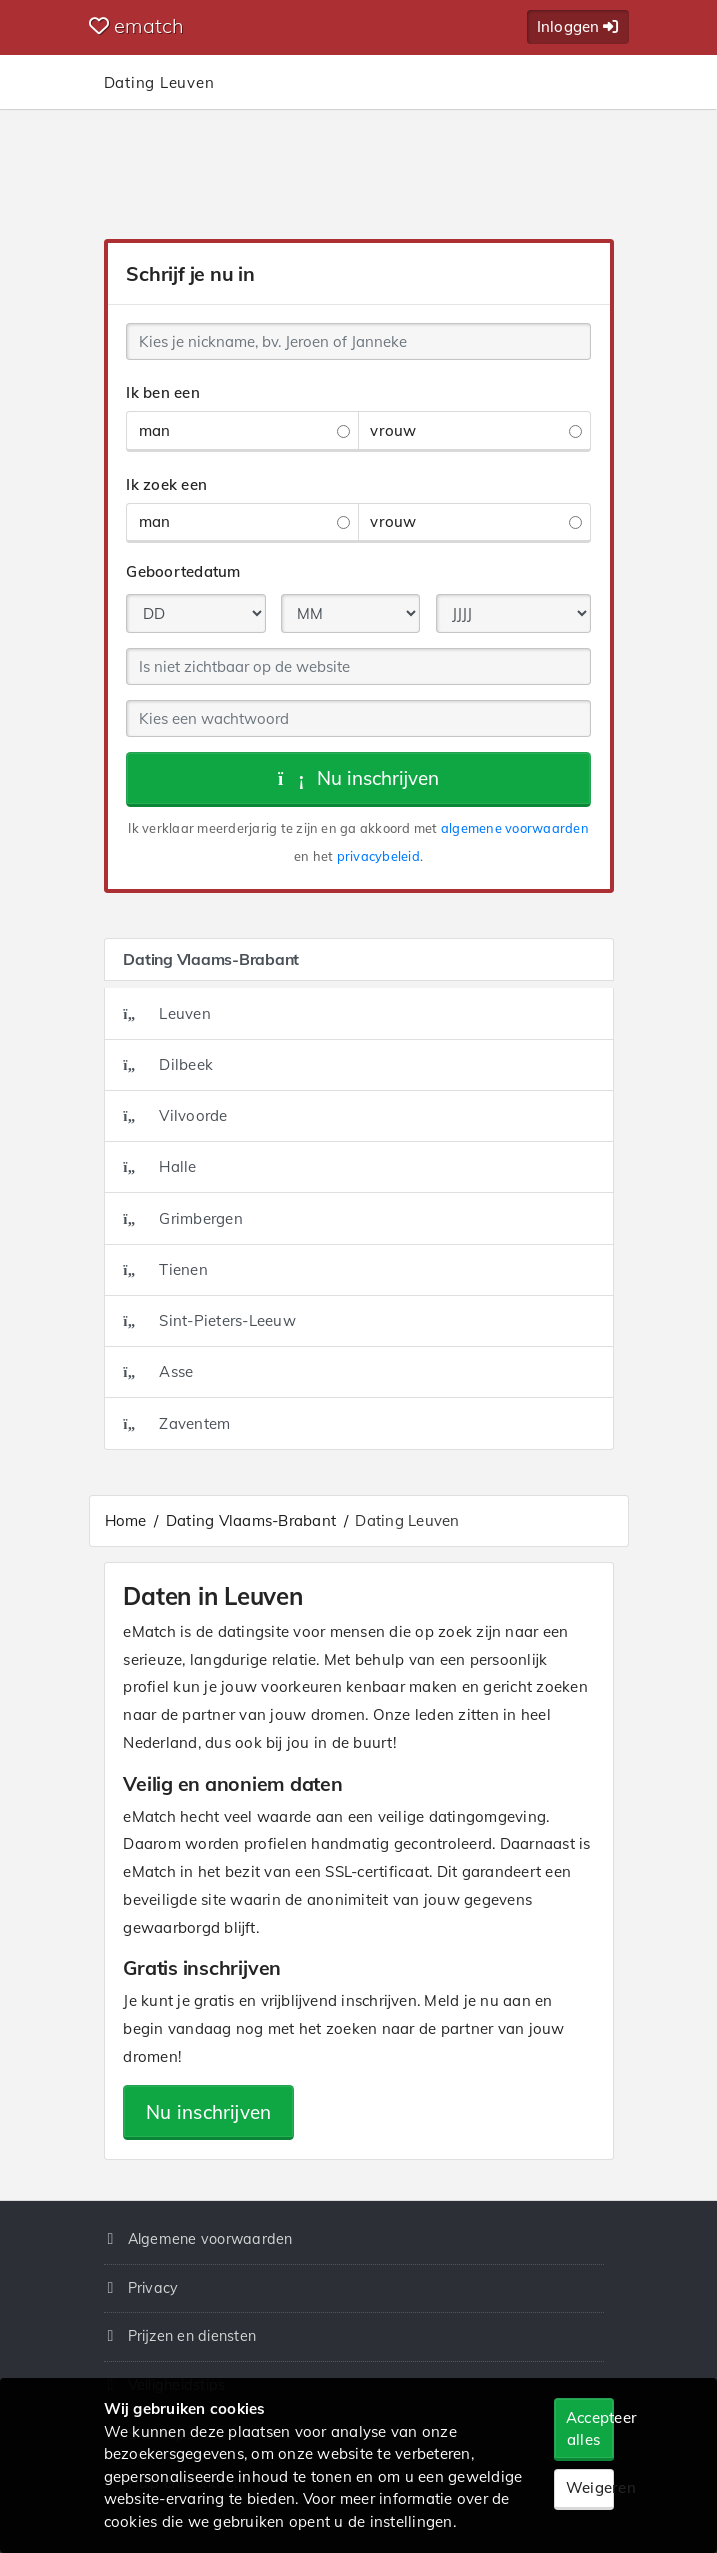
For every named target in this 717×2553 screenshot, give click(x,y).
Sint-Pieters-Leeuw (209, 1320)
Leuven (167, 1013)
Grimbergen (183, 1218)
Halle (159, 1166)
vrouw (476, 430)
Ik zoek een (166, 484)
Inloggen (578, 26)
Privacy (153, 2288)
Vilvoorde (175, 1115)
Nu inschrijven (358, 778)
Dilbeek (168, 1064)
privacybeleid (378, 856)
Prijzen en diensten (192, 2336)
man (245, 430)
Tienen (165, 1269)
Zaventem (176, 1423)
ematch (137, 25)
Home (126, 1520)
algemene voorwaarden (515, 828)
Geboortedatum (183, 571)
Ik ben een (163, 392)
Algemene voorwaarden (210, 2239)
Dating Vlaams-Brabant (251, 1520)
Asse (158, 1371)
